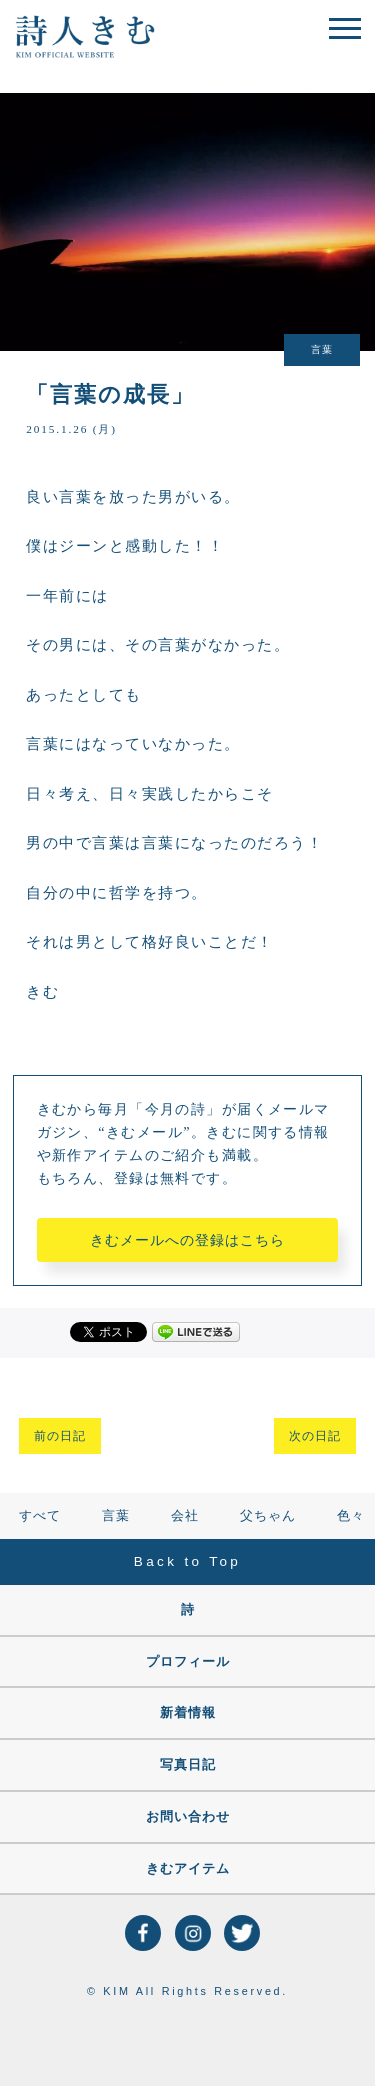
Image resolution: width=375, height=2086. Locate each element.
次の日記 (315, 1436)
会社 (185, 1516)
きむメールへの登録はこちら (187, 1240)
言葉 (116, 1516)
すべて (40, 1516)
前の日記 (60, 1436)
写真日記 (188, 1765)
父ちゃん (268, 1516)
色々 (351, 1516)
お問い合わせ (188, 1817)
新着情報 (188, 1713)
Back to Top (187, 1561)
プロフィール (188, 1662)
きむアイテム (188, 1869)
